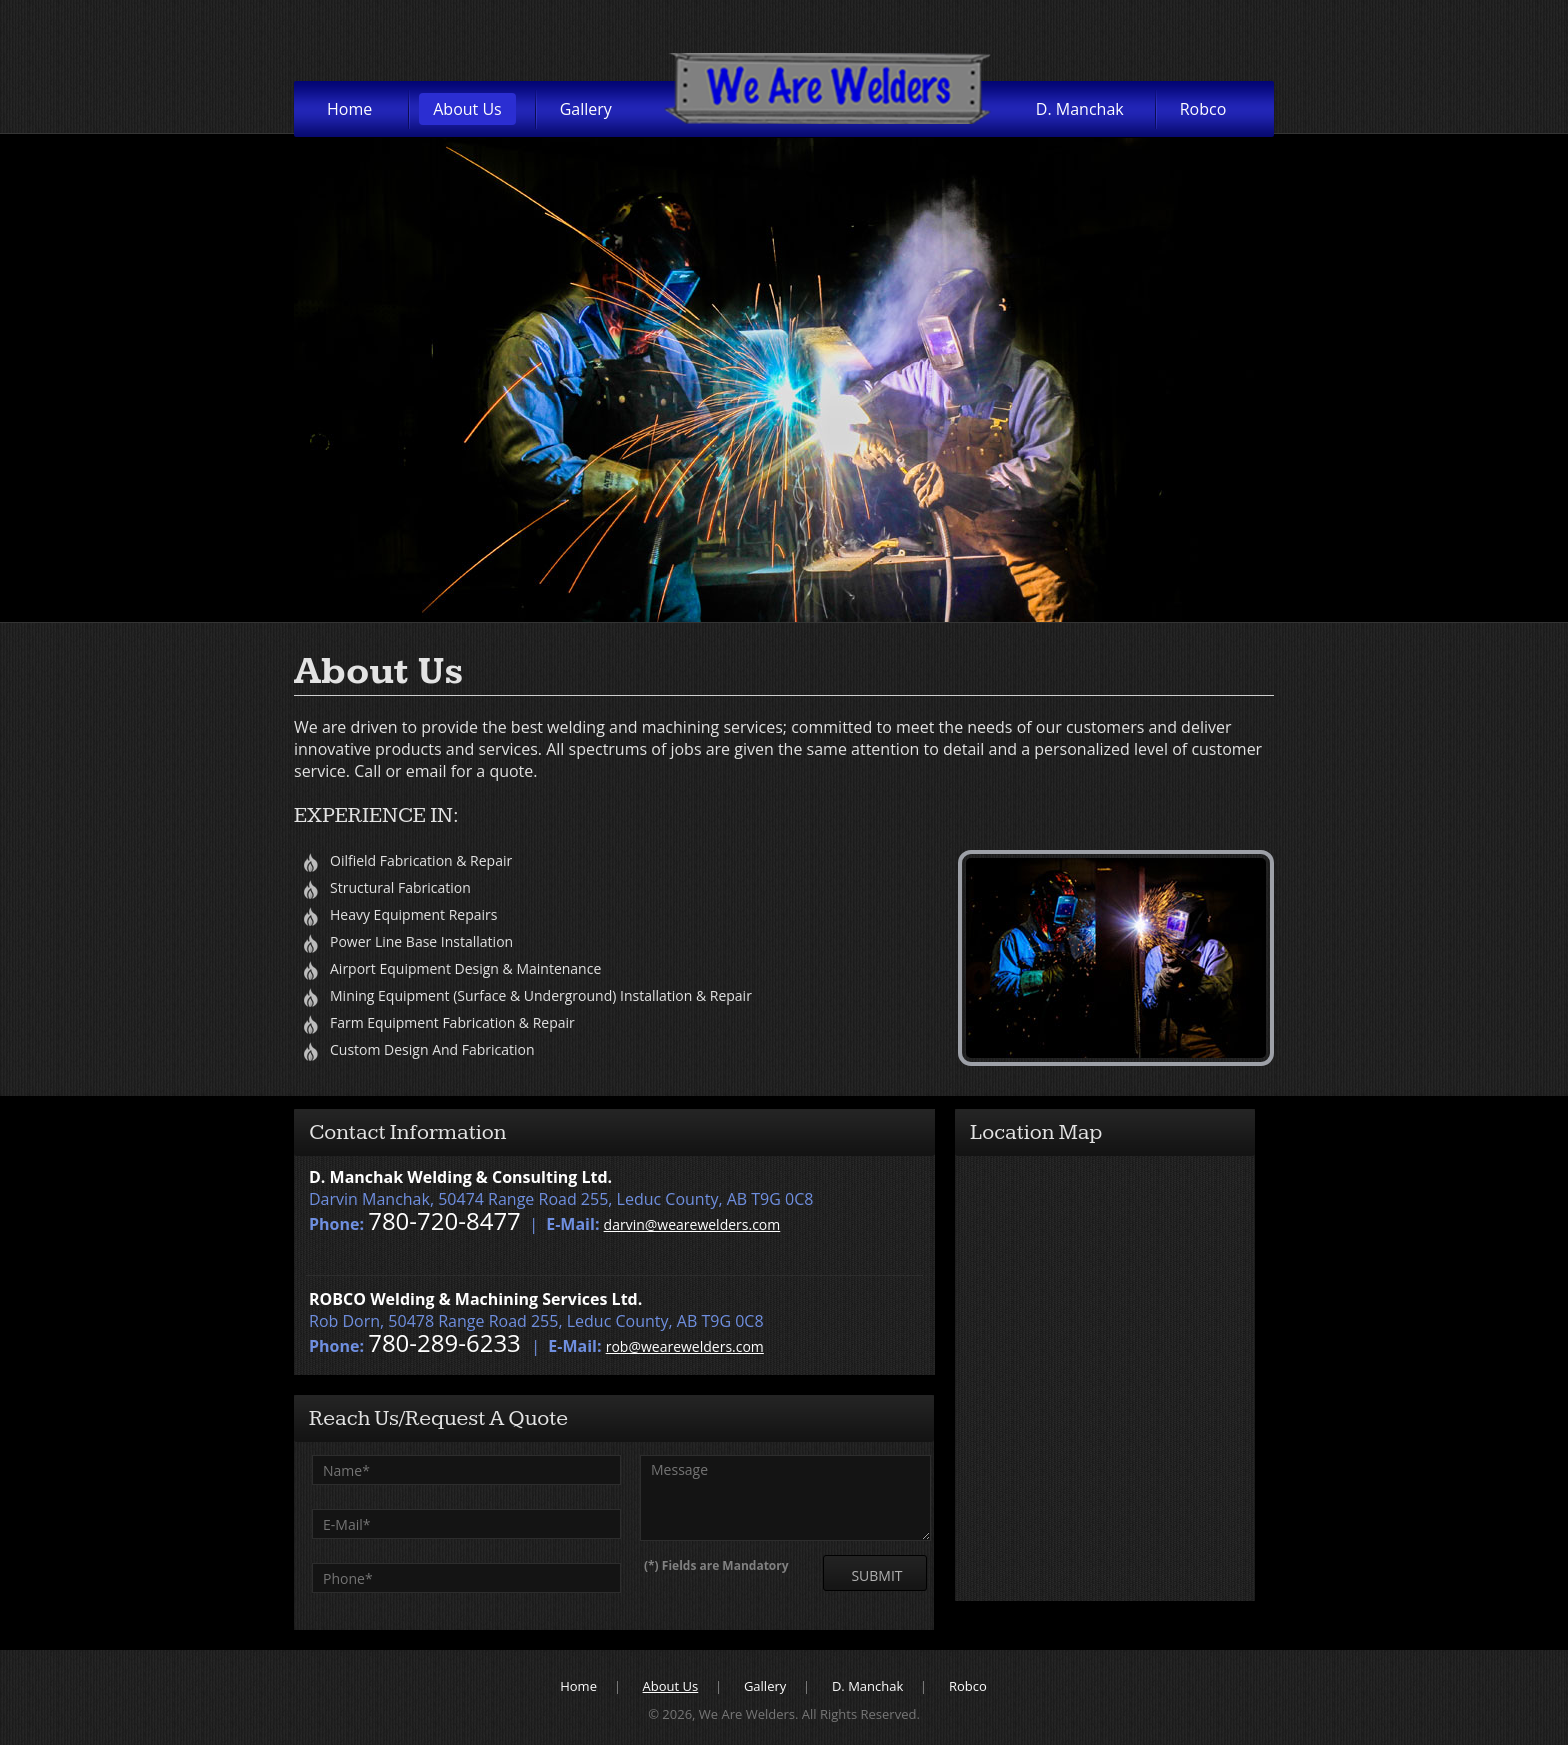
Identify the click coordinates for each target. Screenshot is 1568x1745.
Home (349, 109)
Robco (1203, 109)
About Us (467, 109)
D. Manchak (1080, 109)
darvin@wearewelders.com (692, 1224)
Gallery (586, 109)
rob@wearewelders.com (685, 1346)
